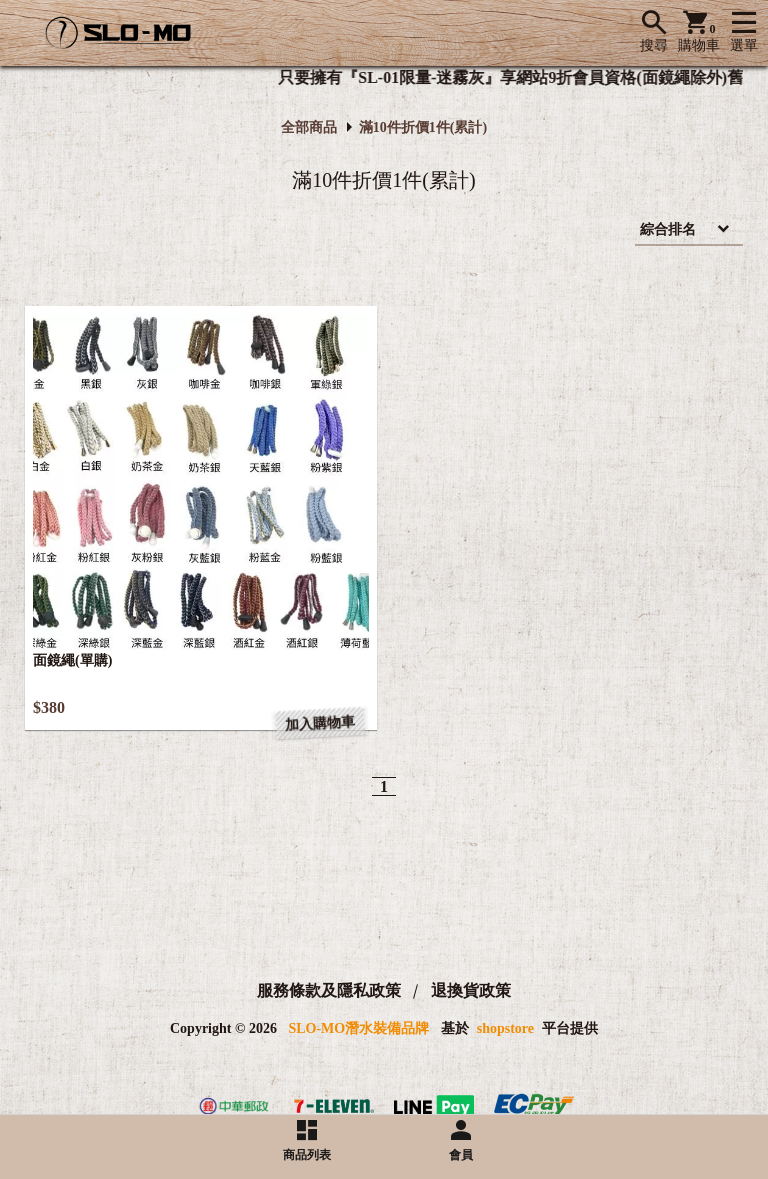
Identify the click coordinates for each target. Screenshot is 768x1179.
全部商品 (309, 127)
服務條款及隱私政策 (329, 990)
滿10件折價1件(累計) (423, 127)
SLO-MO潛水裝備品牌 (358, 1028)
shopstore (505, 1028)
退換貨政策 (471, 990)
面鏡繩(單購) (72, 660)
